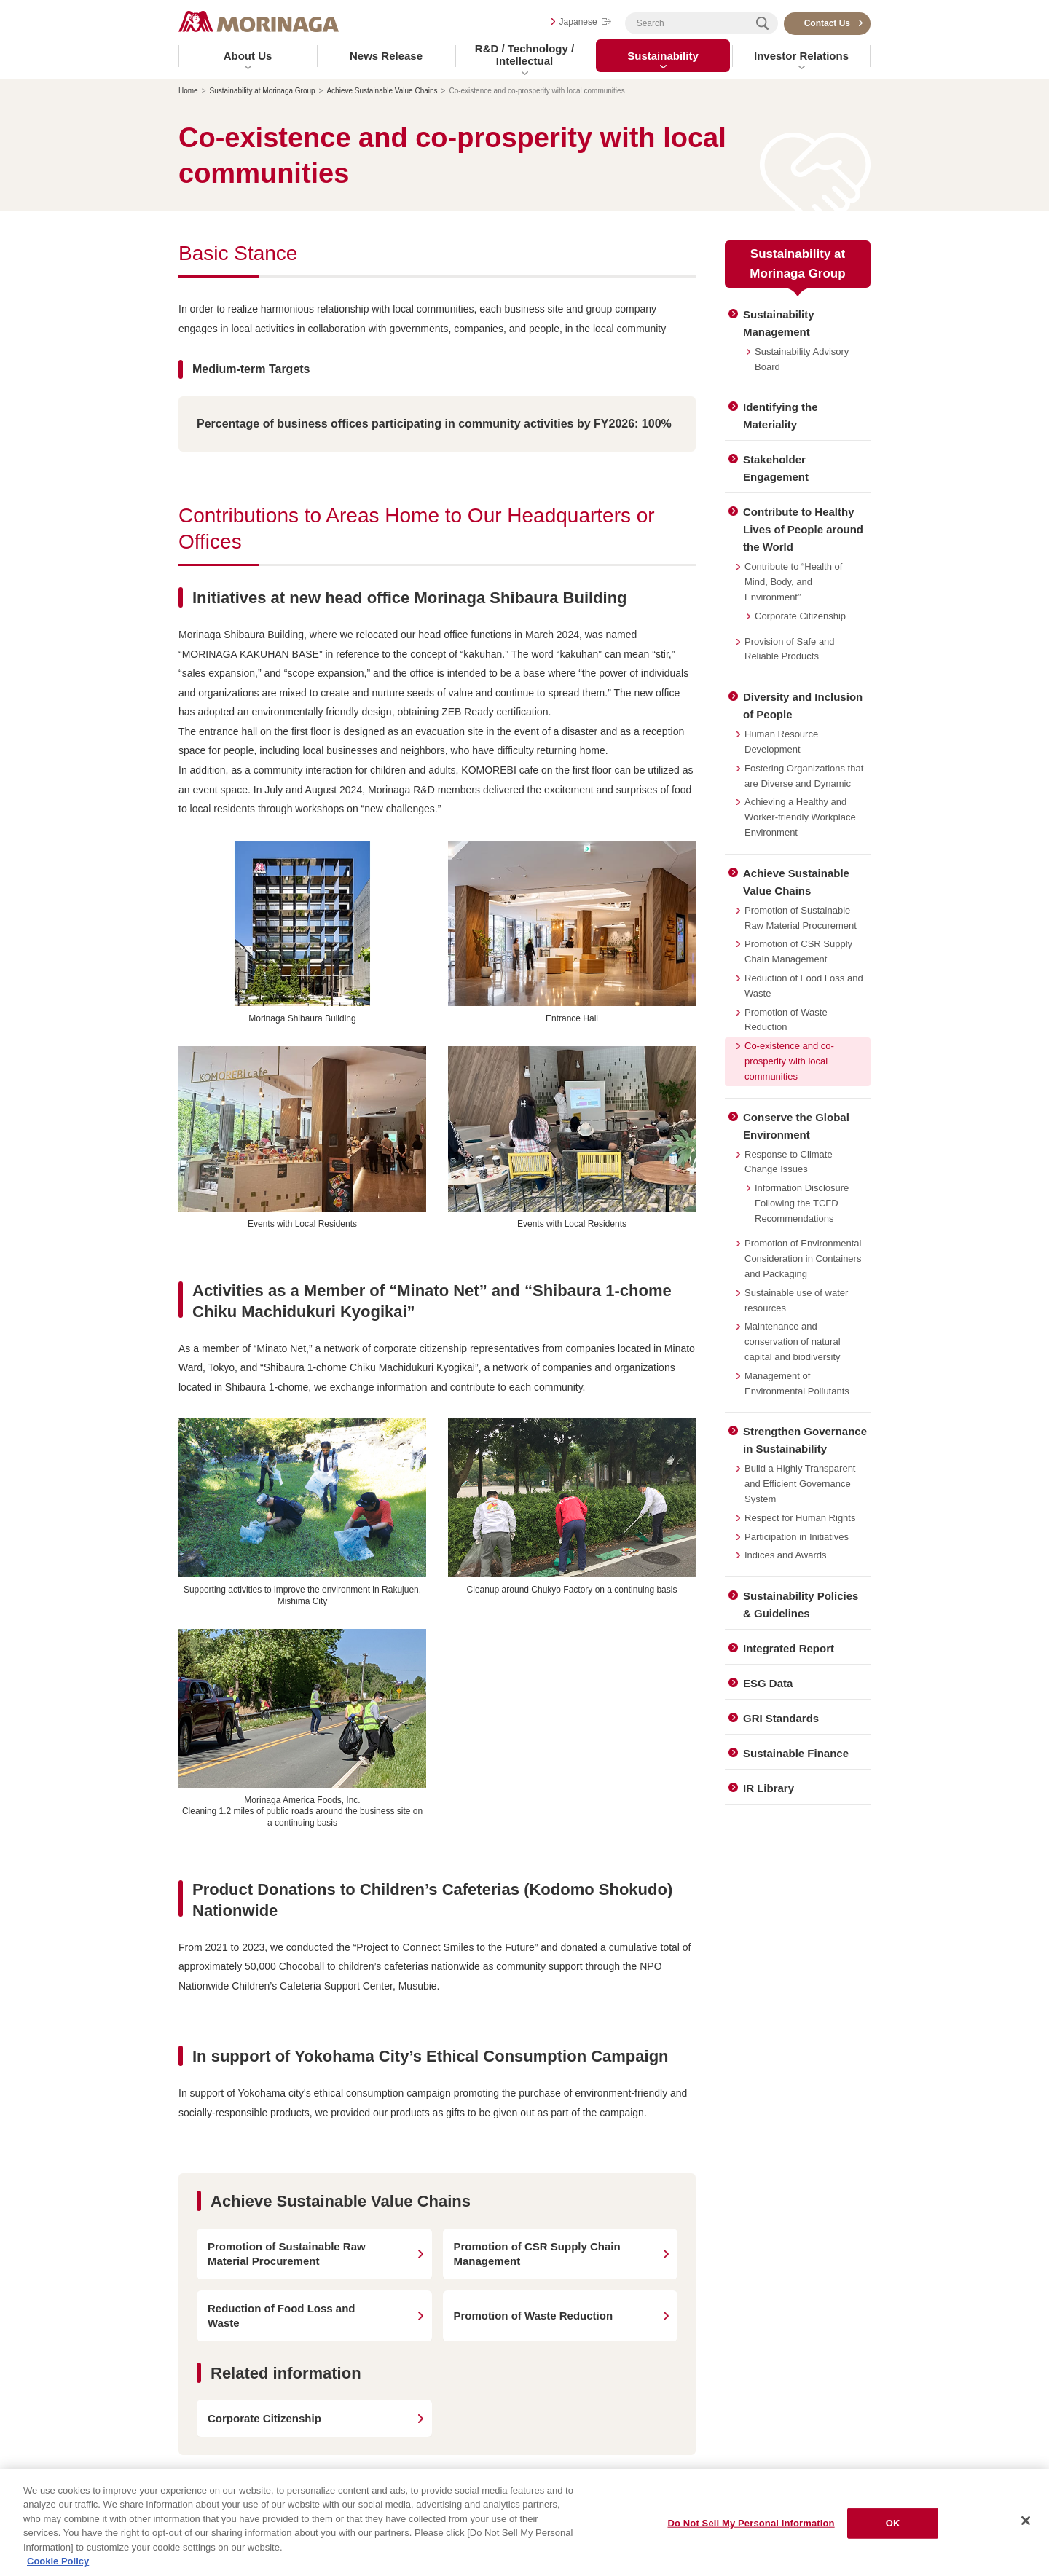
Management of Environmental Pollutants (796, 1383)
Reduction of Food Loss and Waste (803, 986)
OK (893, 2523)
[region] (524, 2522)
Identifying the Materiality (780, 416)
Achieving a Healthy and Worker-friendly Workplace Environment (800, 817)
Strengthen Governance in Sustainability (805, 1440)
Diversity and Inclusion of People (803, 705)
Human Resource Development (781, 742)
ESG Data (768, 1683)
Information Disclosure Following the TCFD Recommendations (802, 1203)
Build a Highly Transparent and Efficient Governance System (799, 1483)
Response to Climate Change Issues (788, 1162)
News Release (386, 56)
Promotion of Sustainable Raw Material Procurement (800, 918)
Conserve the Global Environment (796, 1126)
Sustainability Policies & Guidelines (800, 1604)
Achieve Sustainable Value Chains (381, 91)
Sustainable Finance (796, 1753)
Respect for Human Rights (799, 1517)
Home (188, 91)
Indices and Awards (785, 1555)
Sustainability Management (778, 323)
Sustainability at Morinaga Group (262, 91)
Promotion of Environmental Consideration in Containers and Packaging (802, 1258)
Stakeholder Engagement (776, 468)
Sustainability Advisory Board (802, 359)
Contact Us (827, 23)
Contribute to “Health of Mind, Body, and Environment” (793, 581)
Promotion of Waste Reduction (786, 1020)
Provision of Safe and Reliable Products (789, 649)
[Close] (1026, 2521)
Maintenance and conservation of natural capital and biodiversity (792, 1341)
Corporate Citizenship (800, 615)
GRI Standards (781, 1718)
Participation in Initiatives (796, 1536)
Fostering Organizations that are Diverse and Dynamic (803, 776)
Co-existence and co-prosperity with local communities (789, 1061)
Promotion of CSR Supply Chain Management (798, 951)
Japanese (578, 22)
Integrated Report (788, 1648)
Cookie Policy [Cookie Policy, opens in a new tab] (58, 2561)
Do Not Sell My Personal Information (750, 2523)
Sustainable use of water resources (796, 1300)
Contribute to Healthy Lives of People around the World (803, 529)
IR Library (768, 1788)
